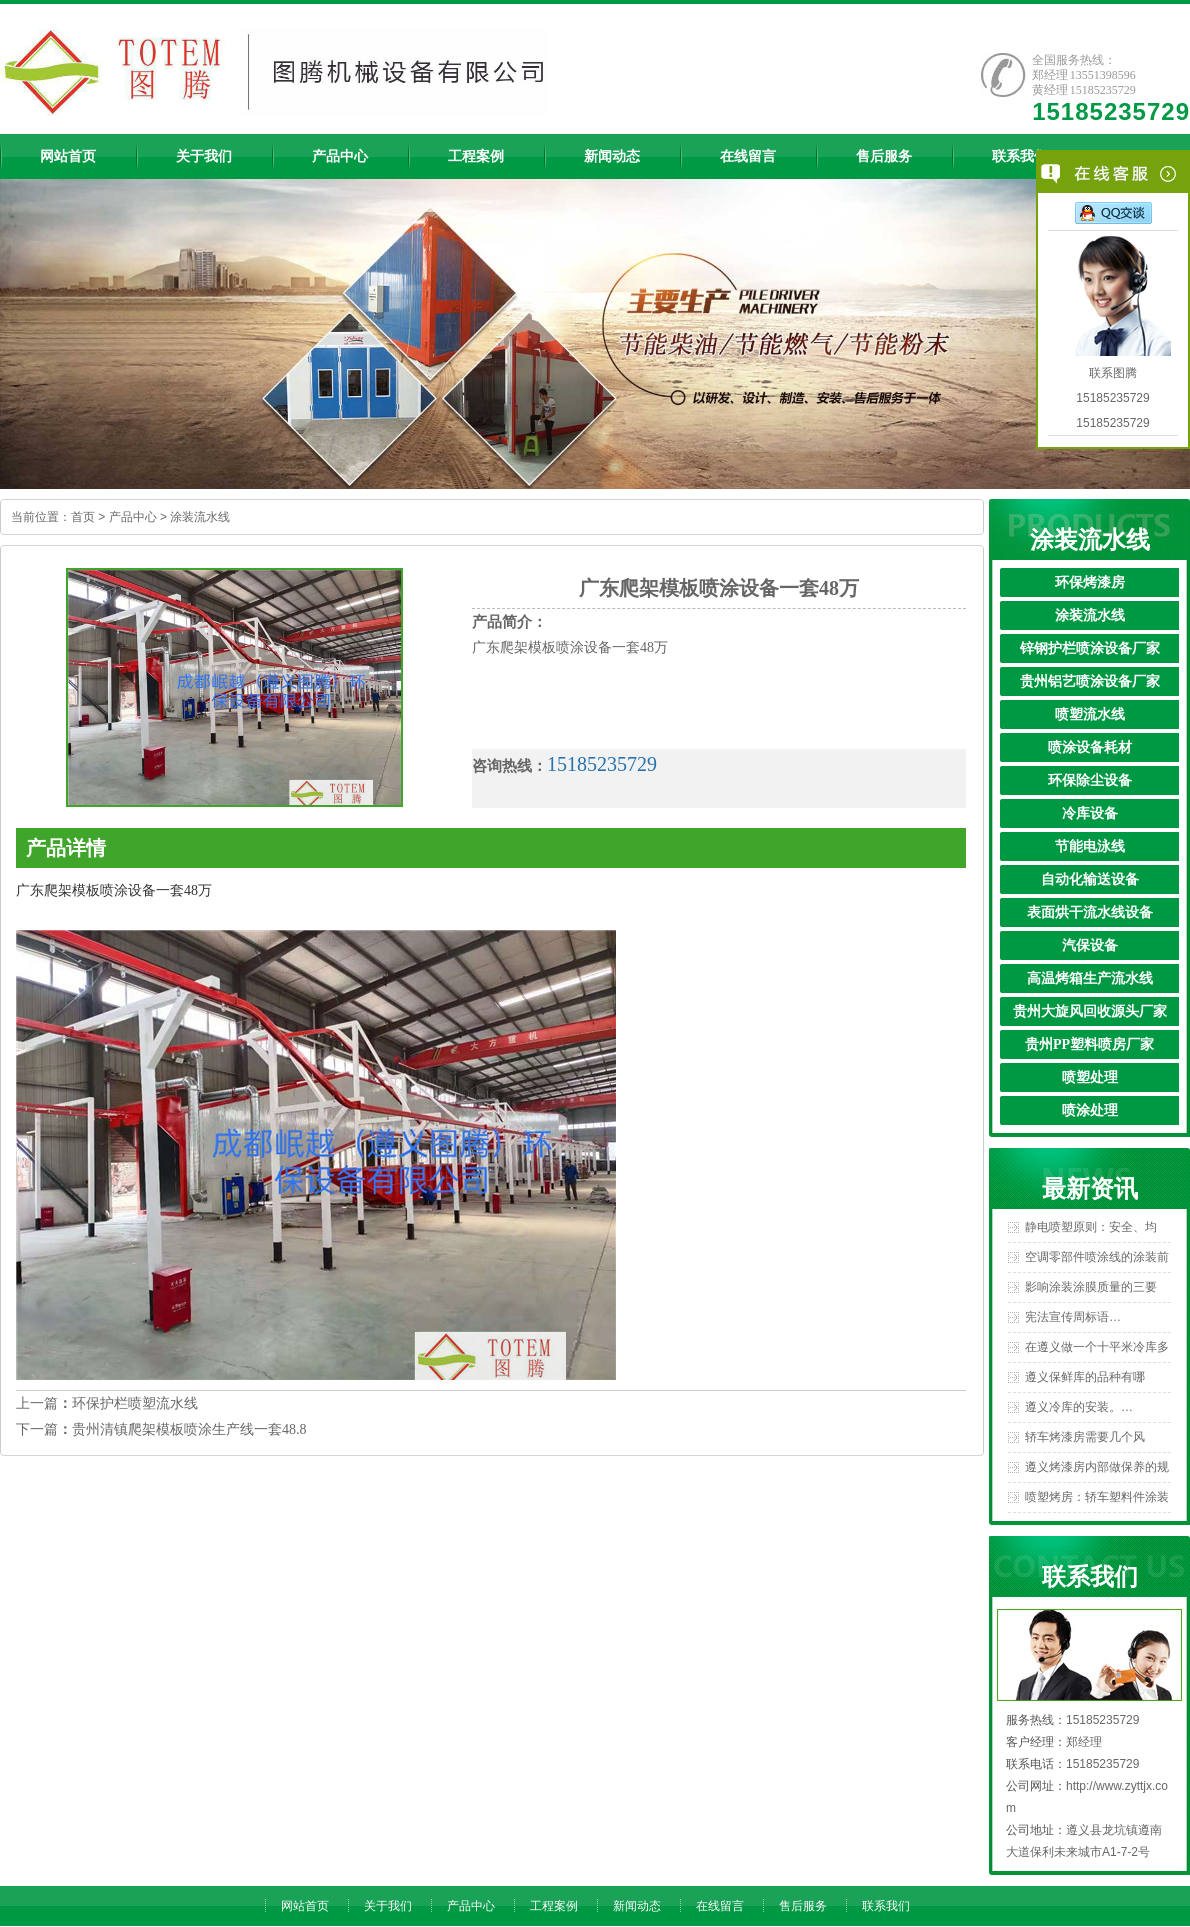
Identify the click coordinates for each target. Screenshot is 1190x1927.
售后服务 (803, 1906)
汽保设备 (1090, 945)
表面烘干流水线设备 (1090, 912)
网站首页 (305, 1906)
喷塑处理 (1090, 1077)
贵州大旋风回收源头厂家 (1090, 1011)
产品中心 (133, 517)
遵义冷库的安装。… (1079, 1407)
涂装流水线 (200, 517)
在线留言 (720, 1906)
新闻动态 (637, 1906)
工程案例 (554, 1906)
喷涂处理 (1090, 1110)
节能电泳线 (1090, 846)
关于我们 (388, 1906)
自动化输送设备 (1090, 879)
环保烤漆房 (1090, 582)
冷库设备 (1090, 813)
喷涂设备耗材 (1090, 747)
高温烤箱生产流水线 (1090, 978)
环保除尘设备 (1090, 780)
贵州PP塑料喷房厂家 (1089, 1044)
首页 (83, 517)
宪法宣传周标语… (1073, 1317)
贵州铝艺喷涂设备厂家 (1090, 681)
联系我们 (886, 1906)
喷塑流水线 (1090, 714)
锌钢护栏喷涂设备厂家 (1090, 648)
